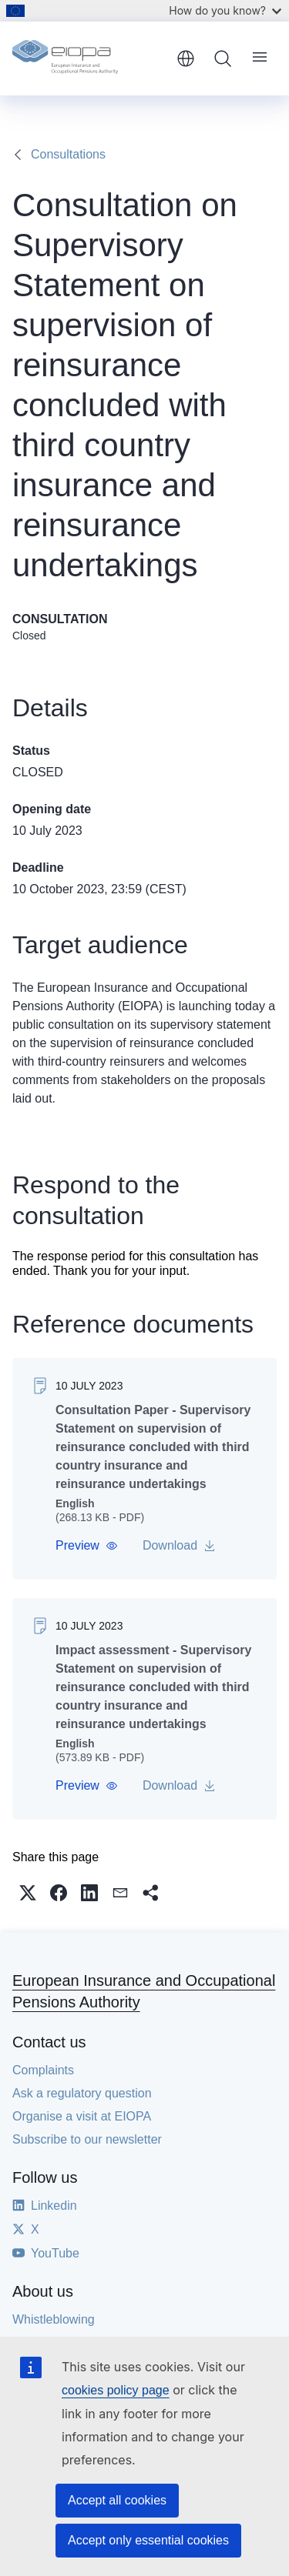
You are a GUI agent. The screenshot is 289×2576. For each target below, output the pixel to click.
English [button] (185, 58)
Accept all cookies (117, 2500)
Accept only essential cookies (148, 2540)
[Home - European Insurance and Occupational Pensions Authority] (89, 58)
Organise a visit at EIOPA (81, 2116)
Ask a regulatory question (82, 2093)
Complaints (43, 2070)
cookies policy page (116, 2390)
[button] (86, 1545)
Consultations (68, 154)
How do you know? (225, 10)
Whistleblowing (53, 2319)
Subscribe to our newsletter (87, 2139)
